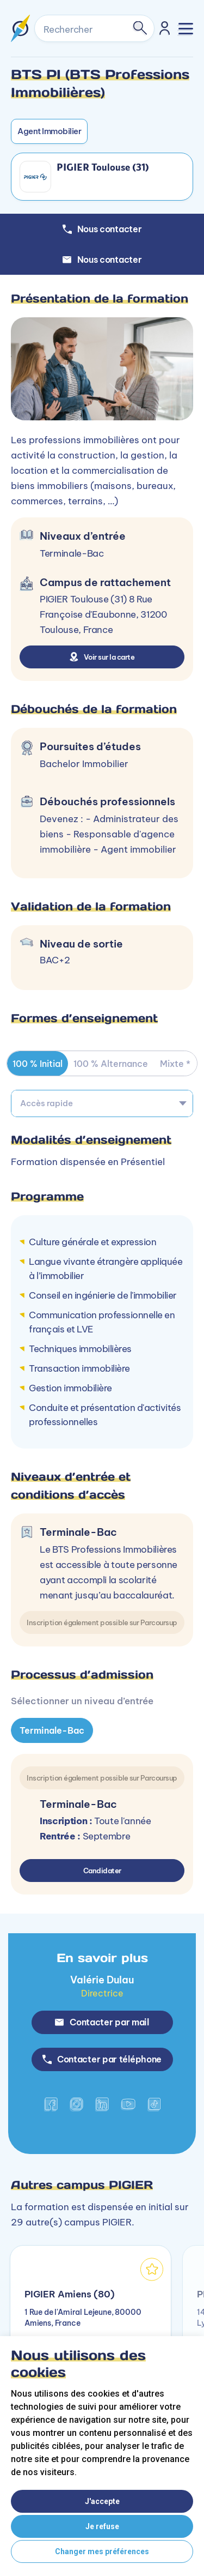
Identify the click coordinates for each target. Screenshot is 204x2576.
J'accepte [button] (102, 2501)
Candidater (102, 1870)
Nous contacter (102, 259)
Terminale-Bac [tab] (52, 1730)
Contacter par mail (102, 2022)
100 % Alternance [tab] (110, 1063)
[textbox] (102, 1103)
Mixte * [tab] (175, 1063)
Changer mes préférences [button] (102, 2551)
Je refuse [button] (102, 2526)
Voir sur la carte (102, 657)
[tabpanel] (102, 1747)
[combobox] (102, 1103)
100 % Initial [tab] (38, 1063)
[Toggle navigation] (185, 28)
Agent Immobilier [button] (49, 131)
